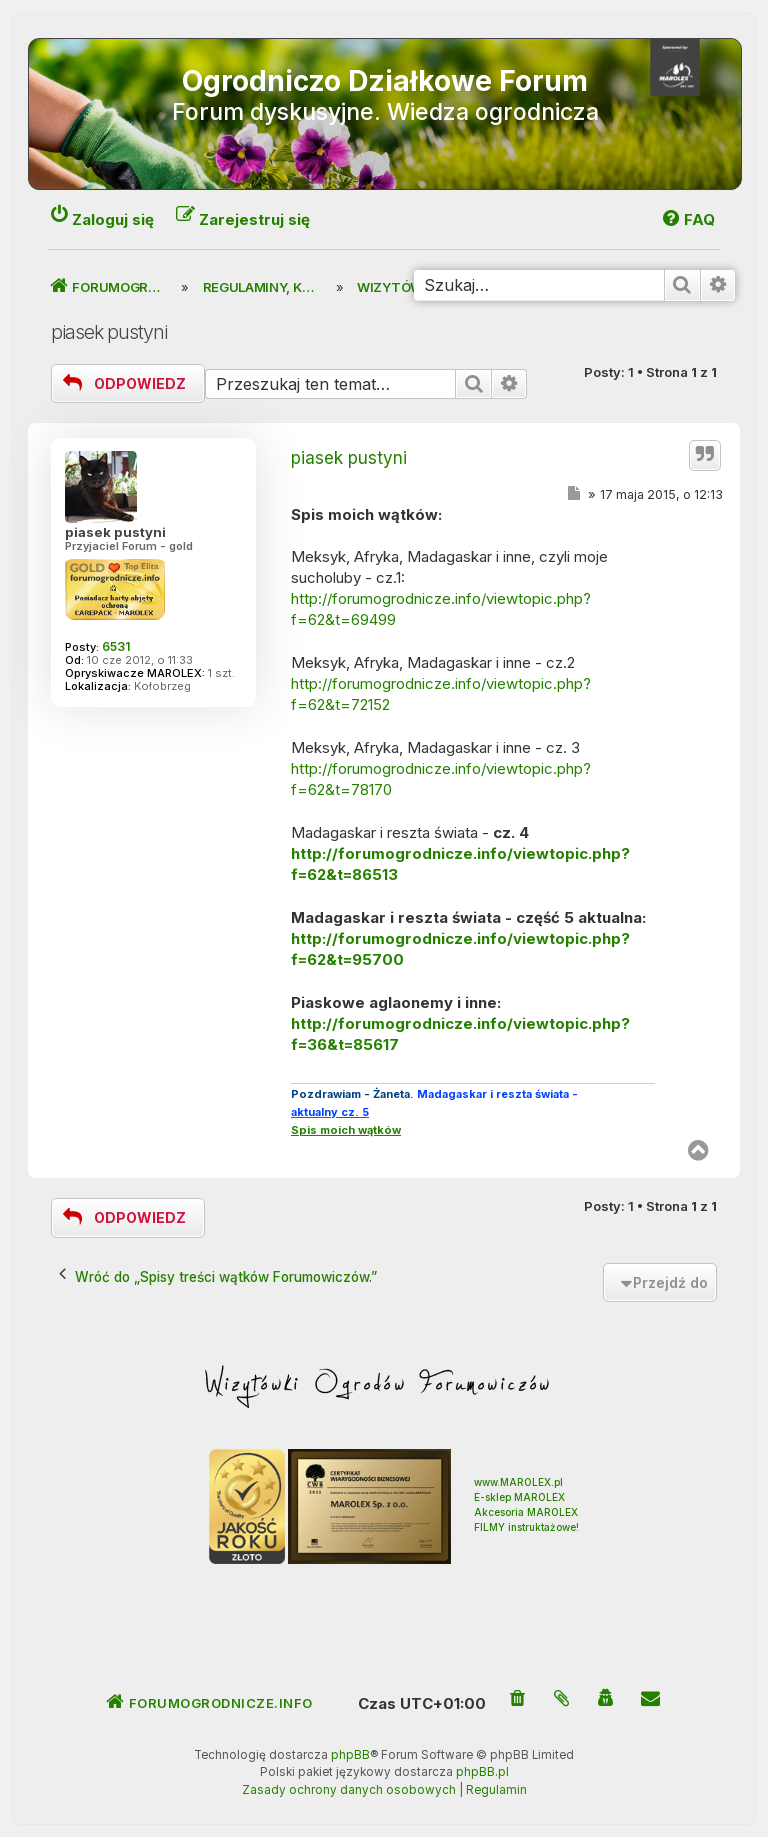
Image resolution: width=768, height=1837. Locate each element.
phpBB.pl (482, 1772)
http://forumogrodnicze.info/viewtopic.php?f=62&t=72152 (441, 694)
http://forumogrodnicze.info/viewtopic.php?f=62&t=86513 (460, 864)
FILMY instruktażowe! (526, 1527)
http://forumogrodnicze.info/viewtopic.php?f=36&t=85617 (460, 1034)
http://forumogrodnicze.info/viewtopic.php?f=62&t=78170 (441, 779)
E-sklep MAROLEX (519, 1497)
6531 (116, 646)
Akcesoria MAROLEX (526, 1512)
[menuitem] (518, 1699)
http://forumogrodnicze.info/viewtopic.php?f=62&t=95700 (460, 949)
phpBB (350, 1755)
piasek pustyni (109, 332)
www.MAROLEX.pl (518, 1482)
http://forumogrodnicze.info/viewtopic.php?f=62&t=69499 (441, 609)
